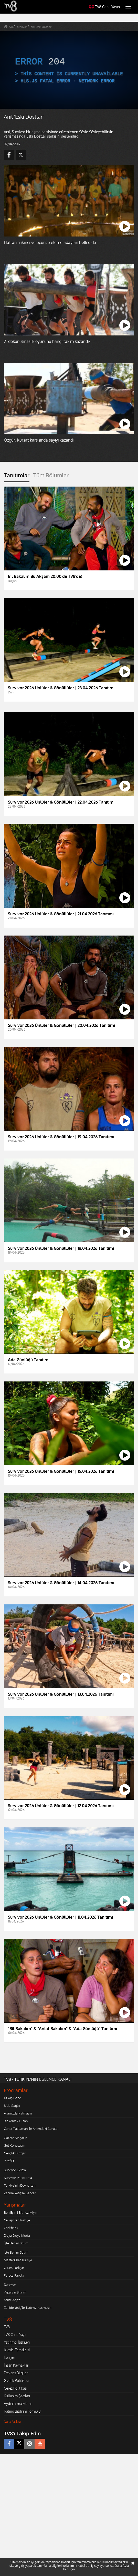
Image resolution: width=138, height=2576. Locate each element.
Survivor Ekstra (15, 2170)
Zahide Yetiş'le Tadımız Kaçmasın (27, 2307)
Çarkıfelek (11, 2228)
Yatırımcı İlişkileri (17, 2342)
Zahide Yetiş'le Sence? (20, 2193)
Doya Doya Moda (17, 2235)
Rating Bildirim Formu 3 (22, 2411)
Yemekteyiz (12, 2300)
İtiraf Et (9, 2161)
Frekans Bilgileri (16, 2373)
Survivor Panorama (18, 2178)
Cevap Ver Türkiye (17, 2220)
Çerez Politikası (15, 2388)
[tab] (16, 477)
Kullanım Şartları (17, 2396)
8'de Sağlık (12, 2105)
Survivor (10, 2284)
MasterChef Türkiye (18, 2260)
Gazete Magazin (15, 2138)
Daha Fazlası (12, 2422)
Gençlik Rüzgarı (15, 2153)
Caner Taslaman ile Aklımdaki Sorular (31, 2129)
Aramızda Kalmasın (18, 2113)
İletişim (9, 2357)
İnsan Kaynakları (16, 2365)
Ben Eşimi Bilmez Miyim (21, 2212)
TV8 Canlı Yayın (104, 7)
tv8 (11, 27)
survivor (22, 27)
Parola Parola (14, 2275)
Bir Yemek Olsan (16, 2121)
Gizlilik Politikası (16, 2380)
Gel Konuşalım (14, 2145)
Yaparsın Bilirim (15, 2292)
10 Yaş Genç (12, 2098)
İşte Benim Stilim (16, 2243)
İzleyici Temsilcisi (17, 2350)
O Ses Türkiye (14, 2268)
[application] (69, 70)
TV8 (7, 2327)
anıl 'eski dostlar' (41, 27)
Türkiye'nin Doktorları (19, 2185)
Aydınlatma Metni (17, 2403)
